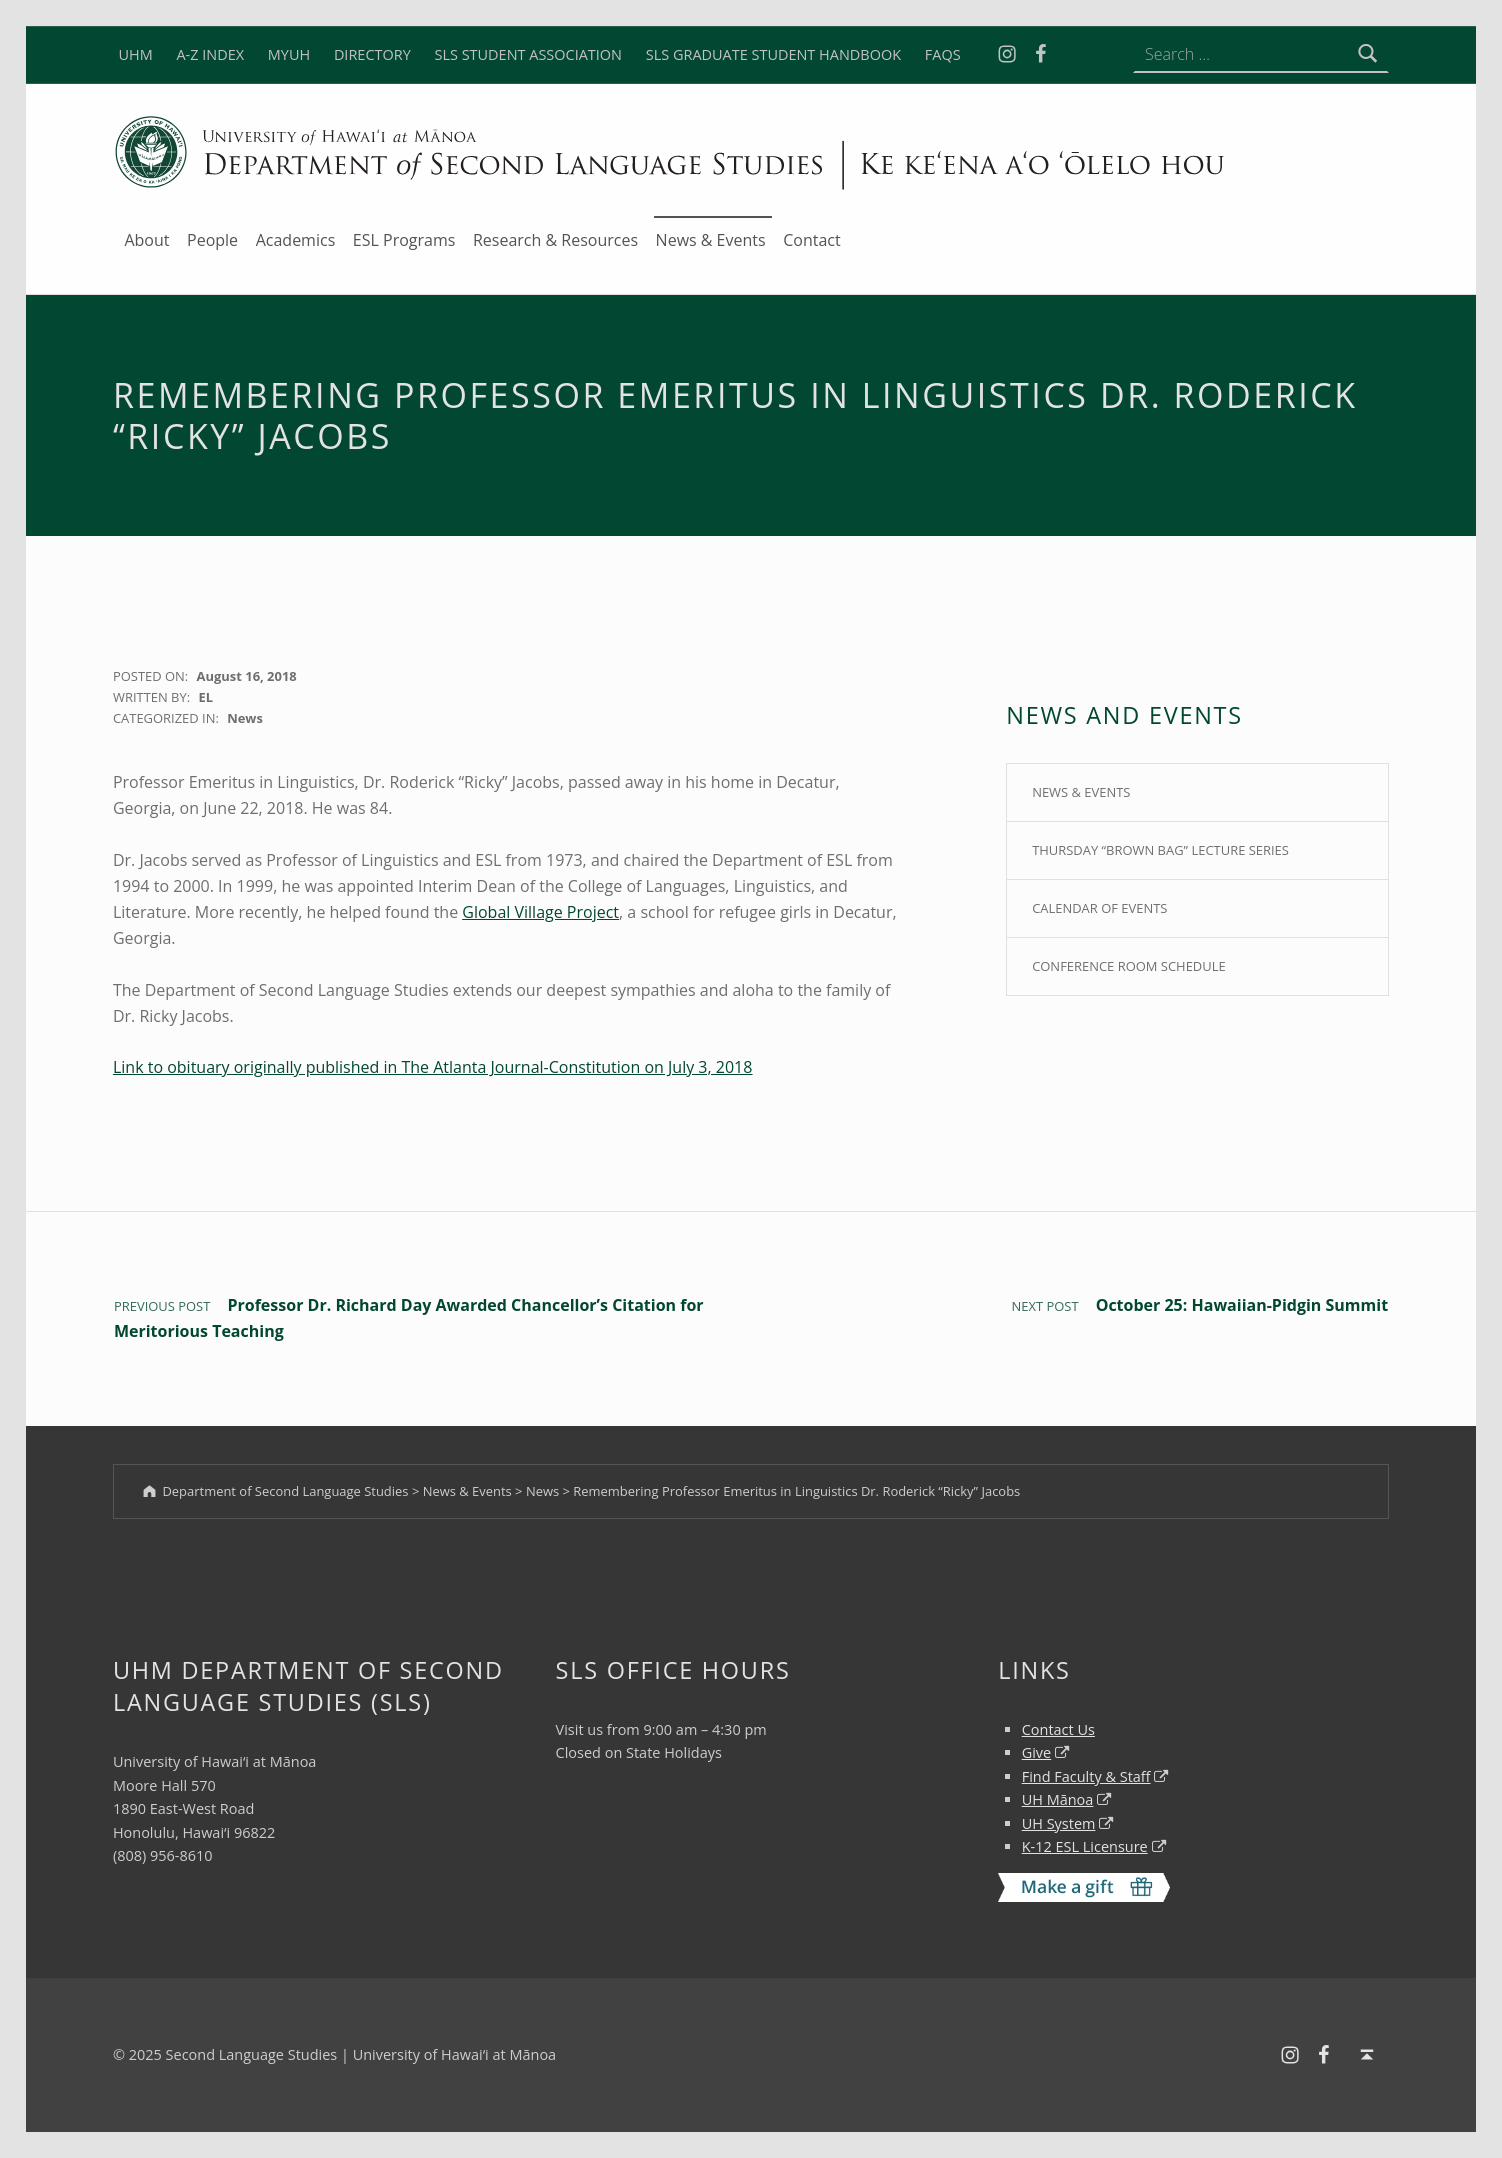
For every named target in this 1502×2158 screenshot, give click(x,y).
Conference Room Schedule (1129, 966)
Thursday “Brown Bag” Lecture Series (1160, 850)
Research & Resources (555, 240)
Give (1037, 1752)
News (245, 718)
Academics (296, 240)
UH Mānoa (1058, 1799)
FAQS (943, 54)
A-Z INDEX (210, 54)
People (212, 240)
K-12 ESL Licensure (1085, 1846)
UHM (135, 54)
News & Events (711, 240)
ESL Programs (404, 240)
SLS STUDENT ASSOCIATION (528, 54)
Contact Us (1058, 1729)
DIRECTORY (372, 54)
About (146, 240)
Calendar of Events (1099, 908)
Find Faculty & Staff (1086, 1776)
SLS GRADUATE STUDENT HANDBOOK (773, 54)
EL (205, 697)
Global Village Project (540, 912)
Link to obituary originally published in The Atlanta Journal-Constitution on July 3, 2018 (432, 1067)
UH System (1059, 1823)
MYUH (289, 54)
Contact (811, 240)
